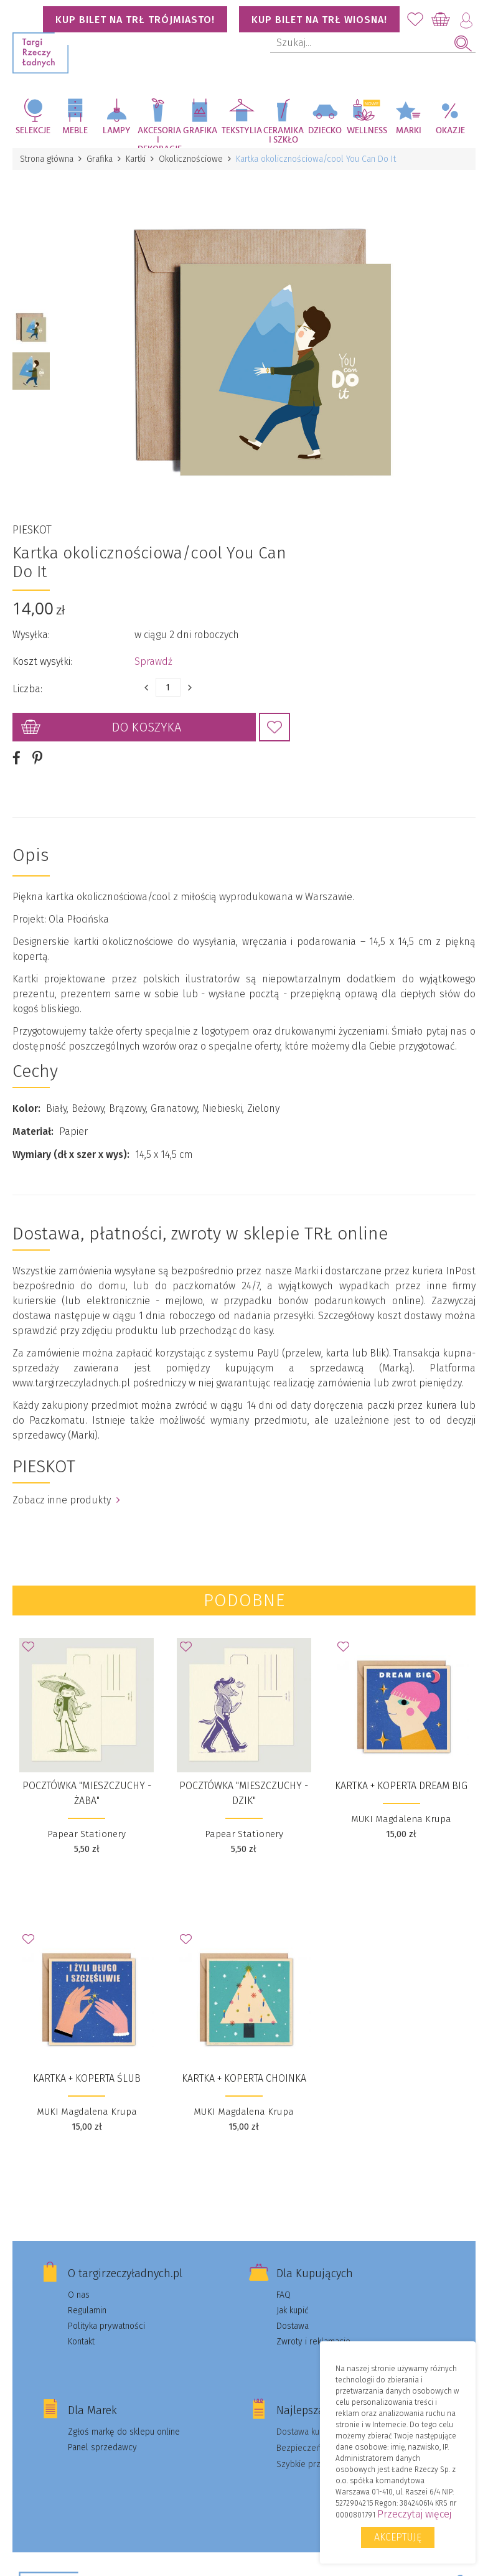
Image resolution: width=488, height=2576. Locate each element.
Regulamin (87, 2310)
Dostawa (292, 2326)
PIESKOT (32, 530)
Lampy (117, 130)
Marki (408, 130)
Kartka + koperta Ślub (87, 2078)
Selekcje (33, 130)
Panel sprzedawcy (102, 2447)
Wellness (367, 130)
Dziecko (325, 130)
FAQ (283, 2295)
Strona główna (46, 159)
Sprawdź (153, 661)
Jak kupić (292, 2310)
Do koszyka (146, 727)
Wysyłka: (31, 635)
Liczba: (27, 689)
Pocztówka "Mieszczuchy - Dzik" (243, 1793)
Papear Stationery (86, 1834)
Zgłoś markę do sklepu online (124, 2432)
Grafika (200, 130)
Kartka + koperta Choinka (244, 2078)
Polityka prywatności (106, 2326)
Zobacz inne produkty (66, 1500)
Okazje (450, 130)
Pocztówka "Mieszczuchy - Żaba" (86, 1793)
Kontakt (81, 2341)
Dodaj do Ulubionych (274, 727)
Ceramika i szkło (283, 135)
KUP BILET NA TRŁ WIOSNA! (319, 20)
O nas (79, 2295)
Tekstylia (242, 130)
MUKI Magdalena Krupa (401, 1819)
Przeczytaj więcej (414, 2514)
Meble (75, 130)
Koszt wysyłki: (42, 661)
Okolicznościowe (191, 159)
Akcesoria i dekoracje (158, 137)
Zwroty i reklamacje (313, 2341)
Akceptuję (397, 2537)
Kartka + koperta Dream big (401, 1786)
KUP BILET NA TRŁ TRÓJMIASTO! (135, 20)
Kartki (136, 159)
